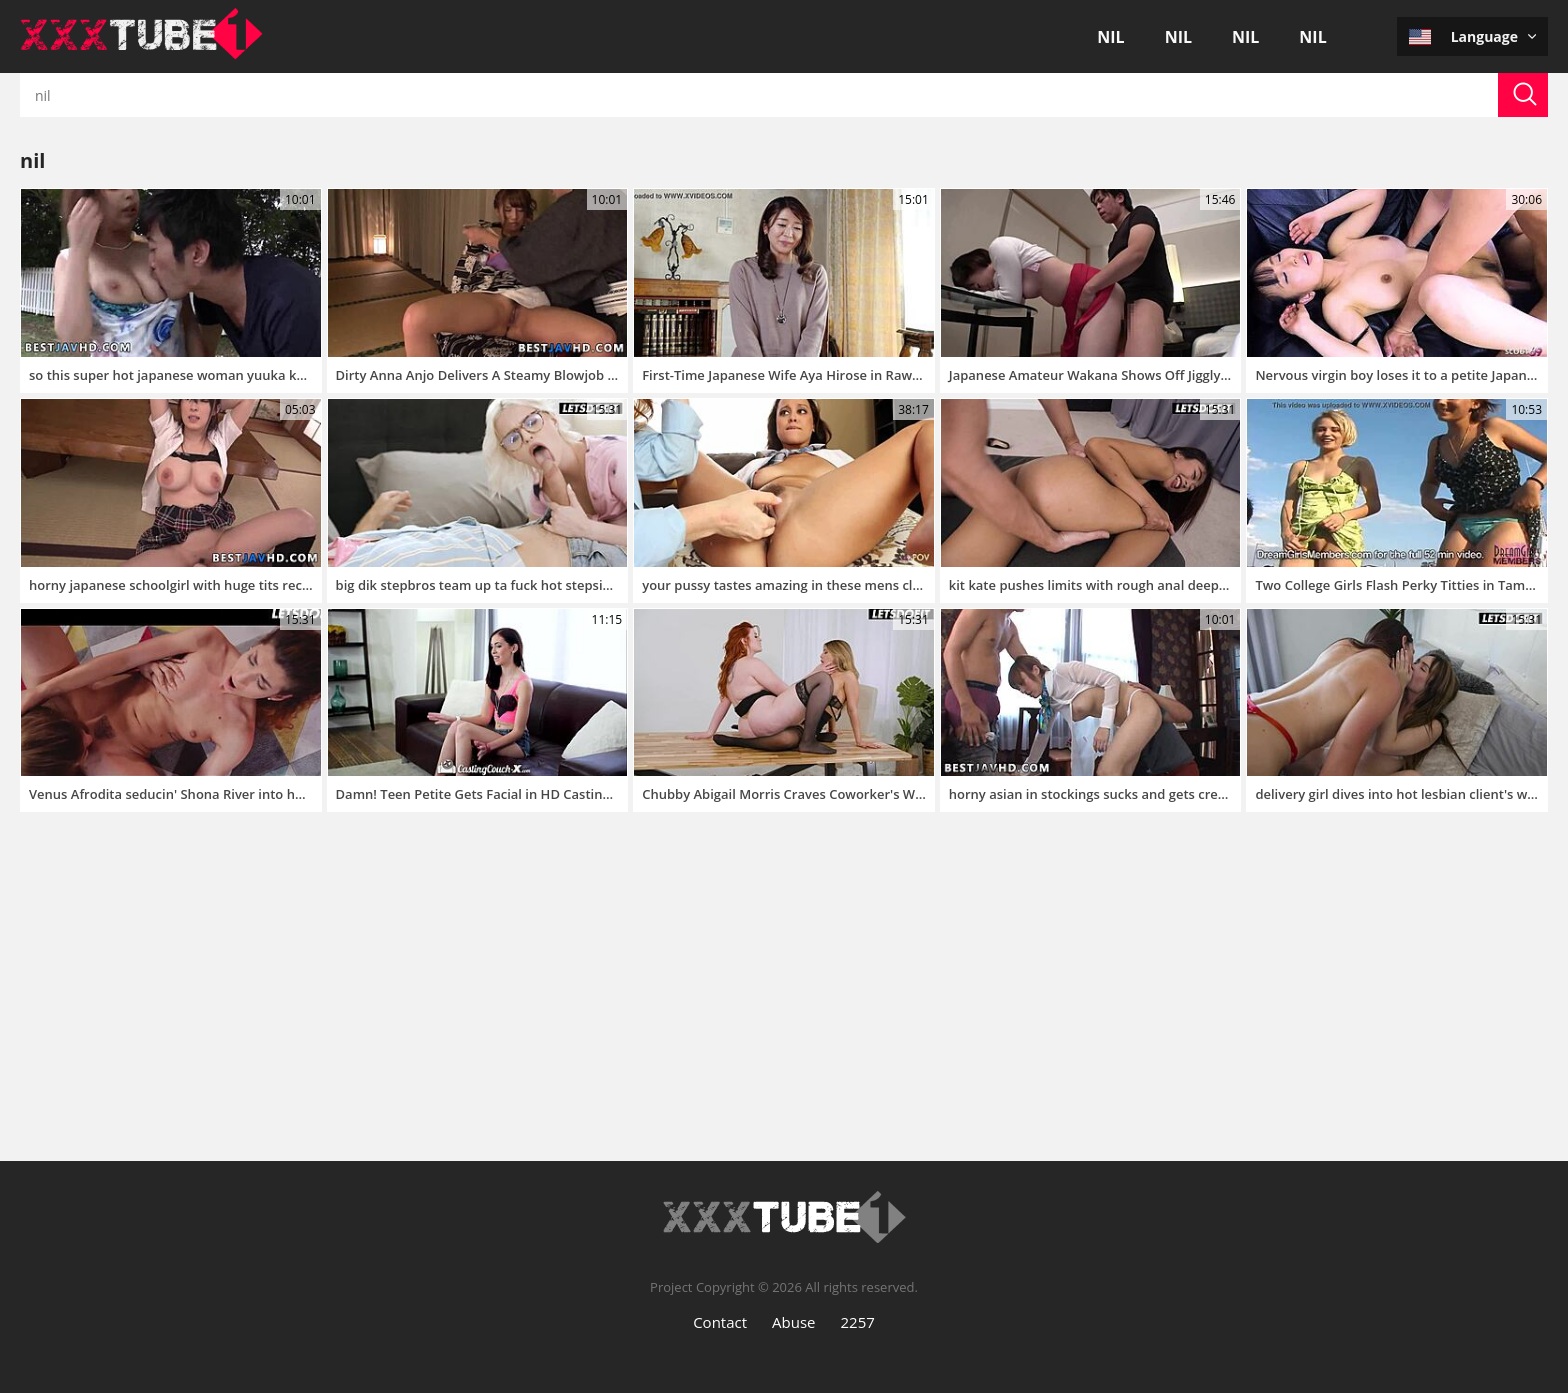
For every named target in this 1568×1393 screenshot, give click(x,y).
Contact (720, 1322)
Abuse (793, 1322)
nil (1110, 37)
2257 (858, 1322)
